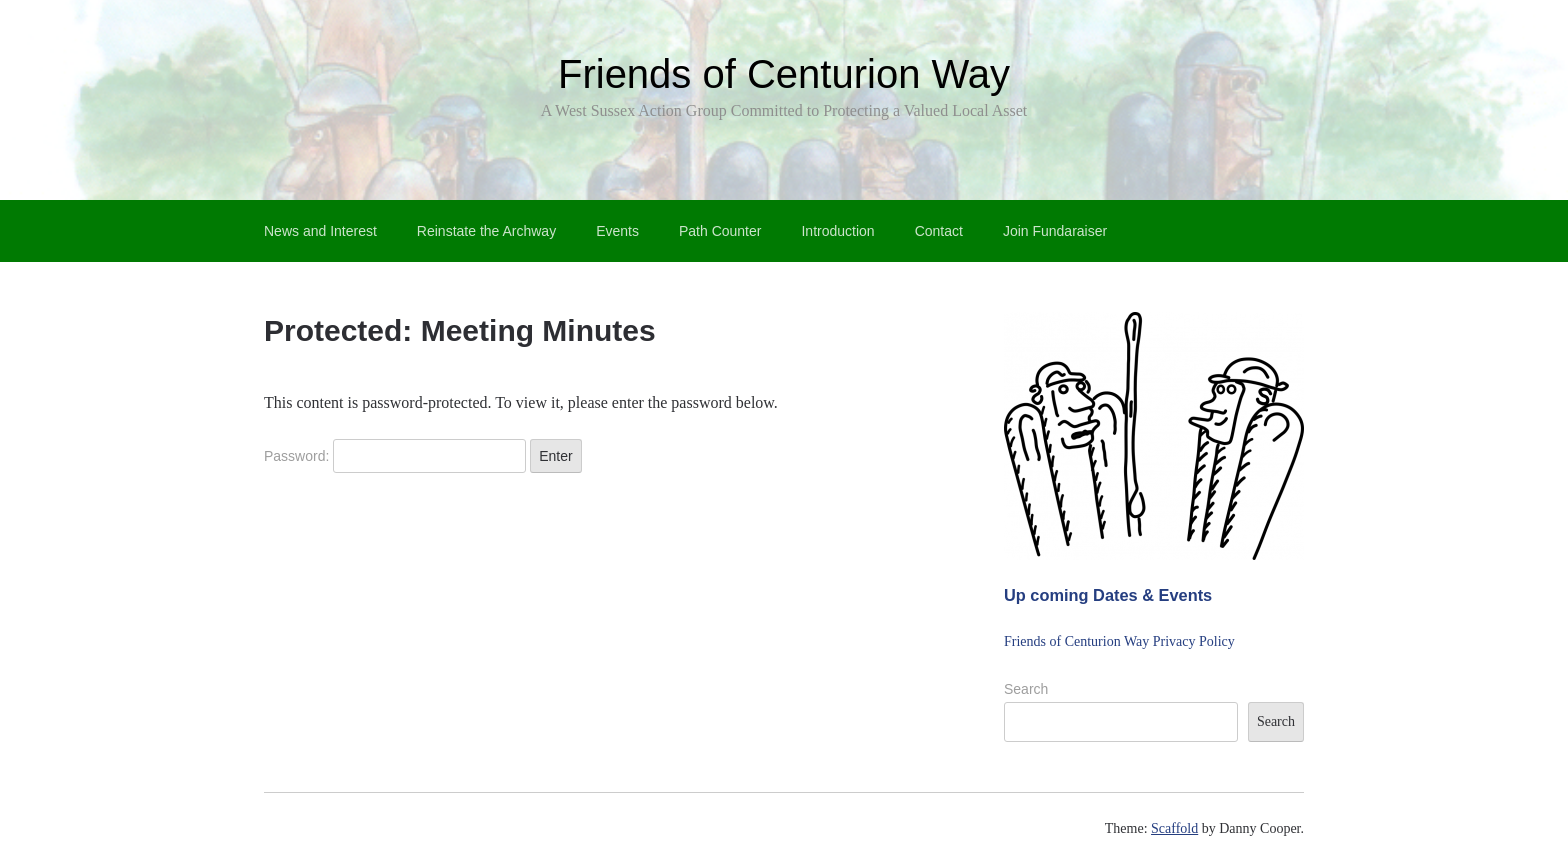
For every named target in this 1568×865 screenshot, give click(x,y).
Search (1026, 689)
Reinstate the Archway (486, 231)
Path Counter (720, 231)
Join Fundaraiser (1055, 231)
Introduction (837, 231)
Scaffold (1174, 828)
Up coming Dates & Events (1108, 595)
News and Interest (320, 231)
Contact (939, 231)
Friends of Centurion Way (784, 74)
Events (617, 231)
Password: (395, 456)
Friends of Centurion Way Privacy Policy (1119, 641)
